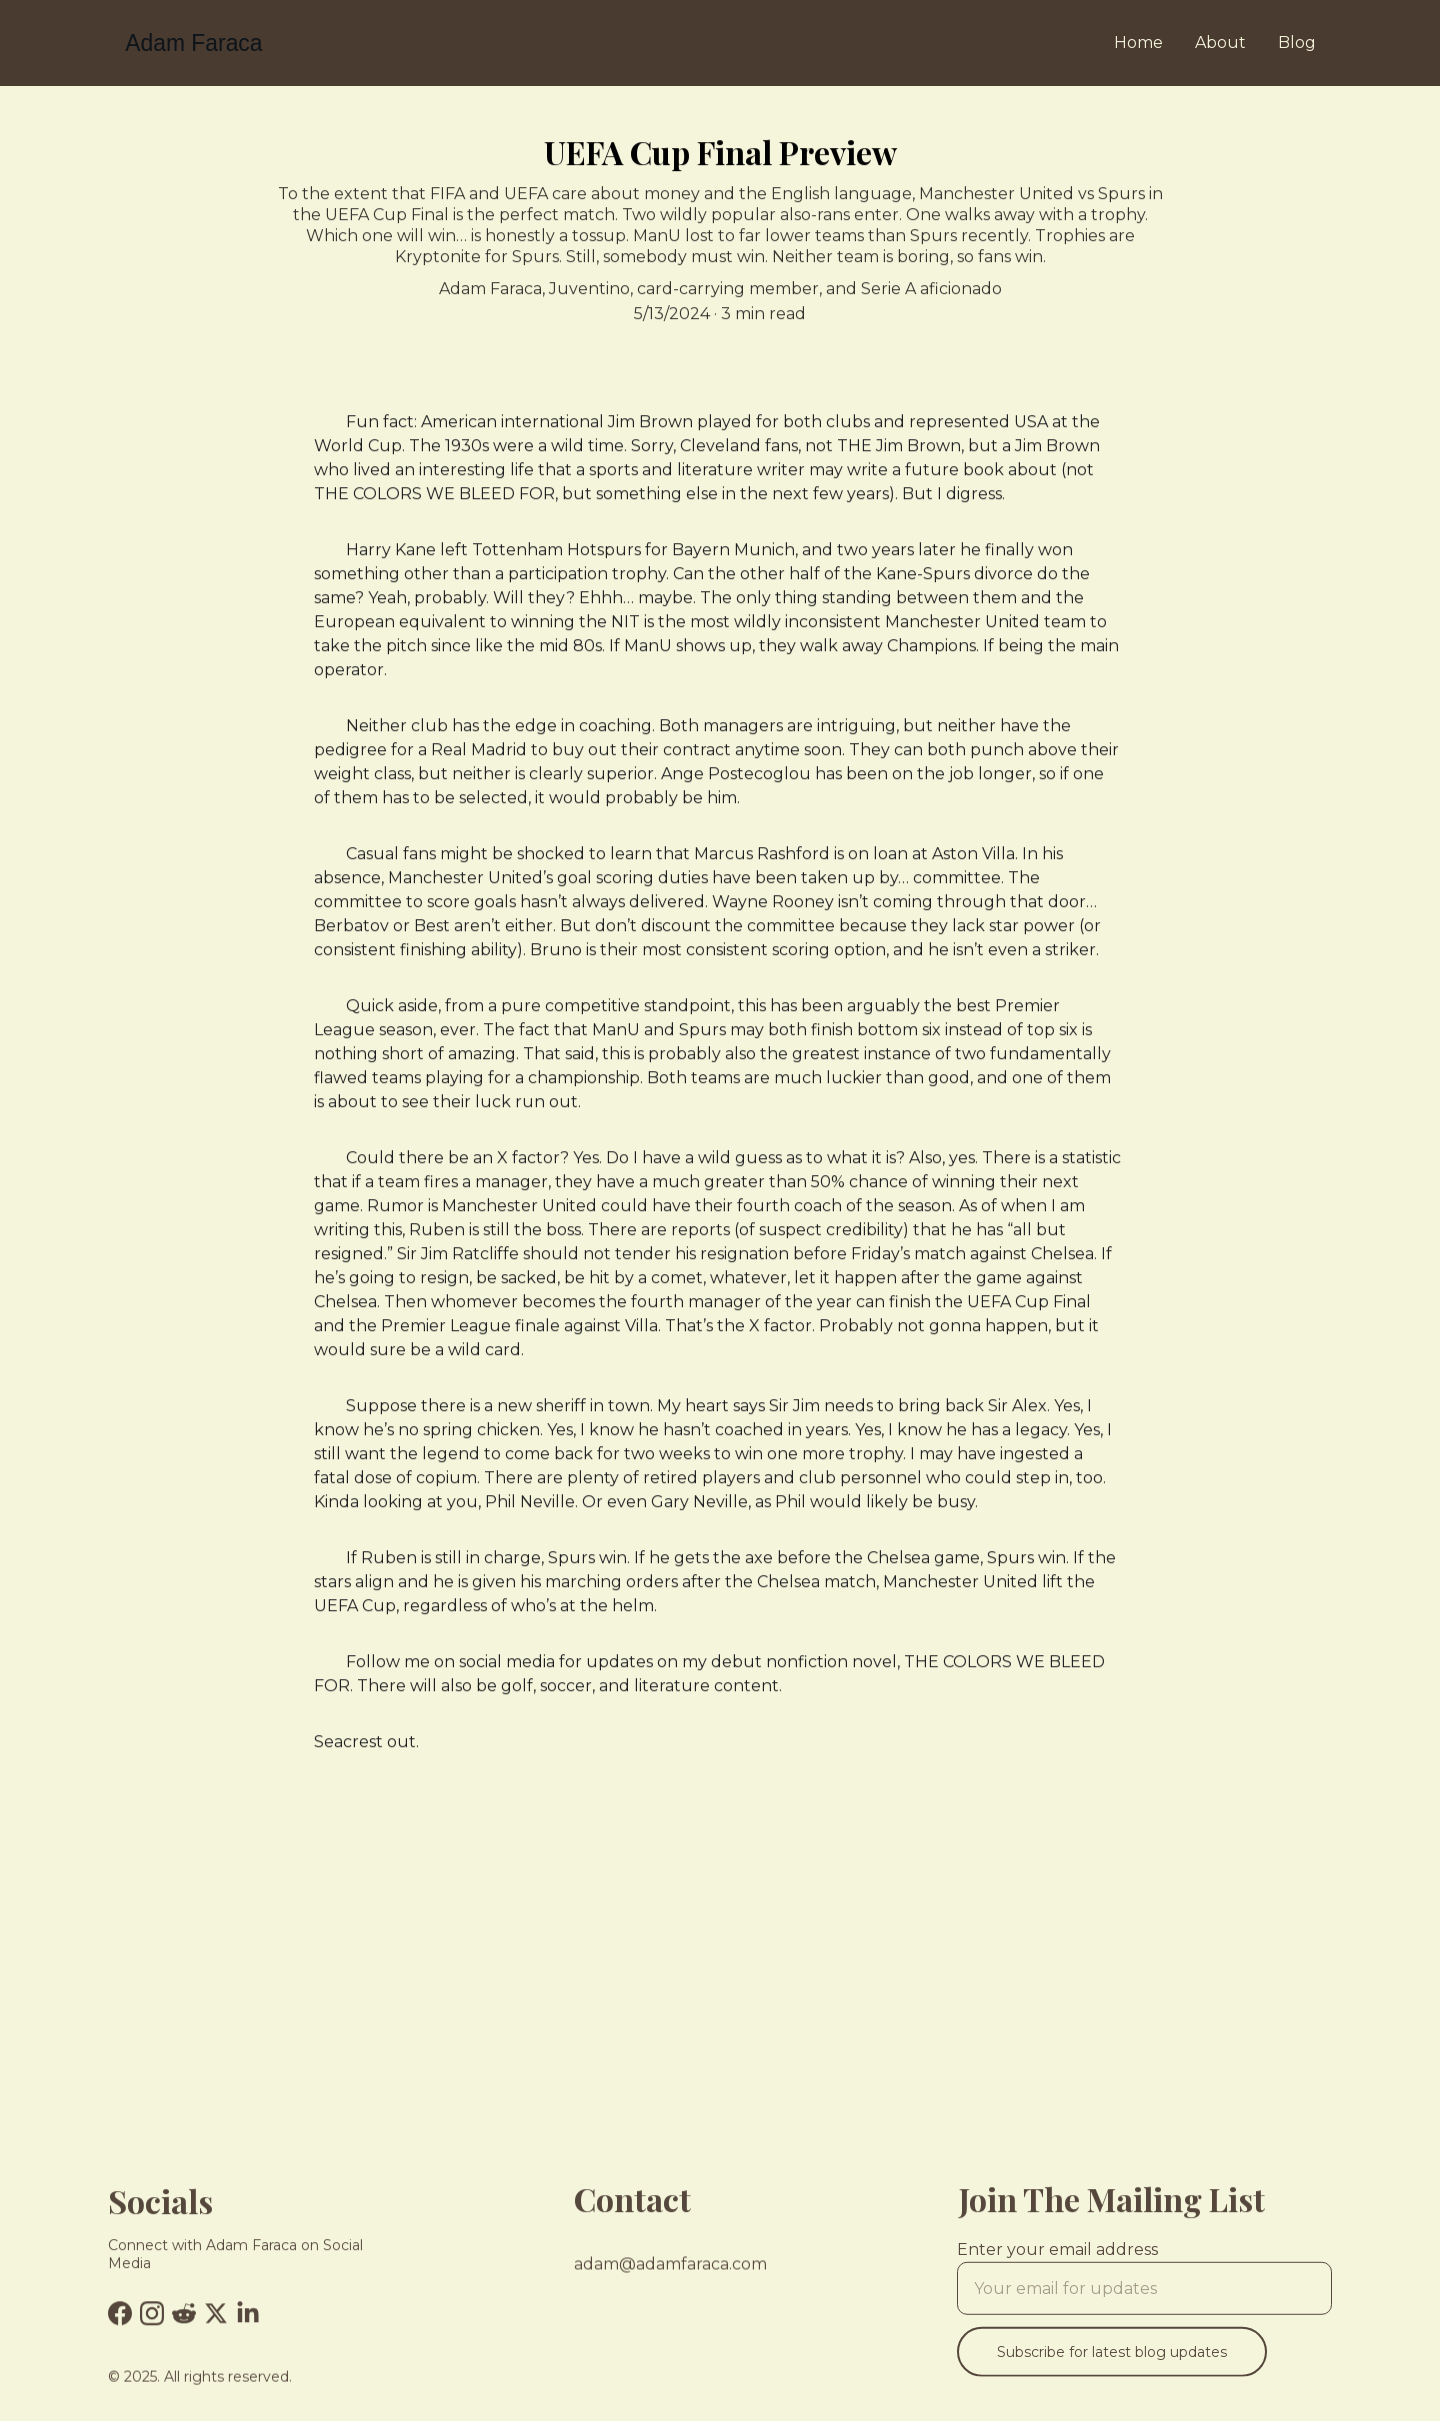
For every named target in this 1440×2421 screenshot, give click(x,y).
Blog (1297, 42)
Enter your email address (1057, 2259)
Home (1138, 42)
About (1220, 42)
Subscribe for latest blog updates (1112, 2362)
